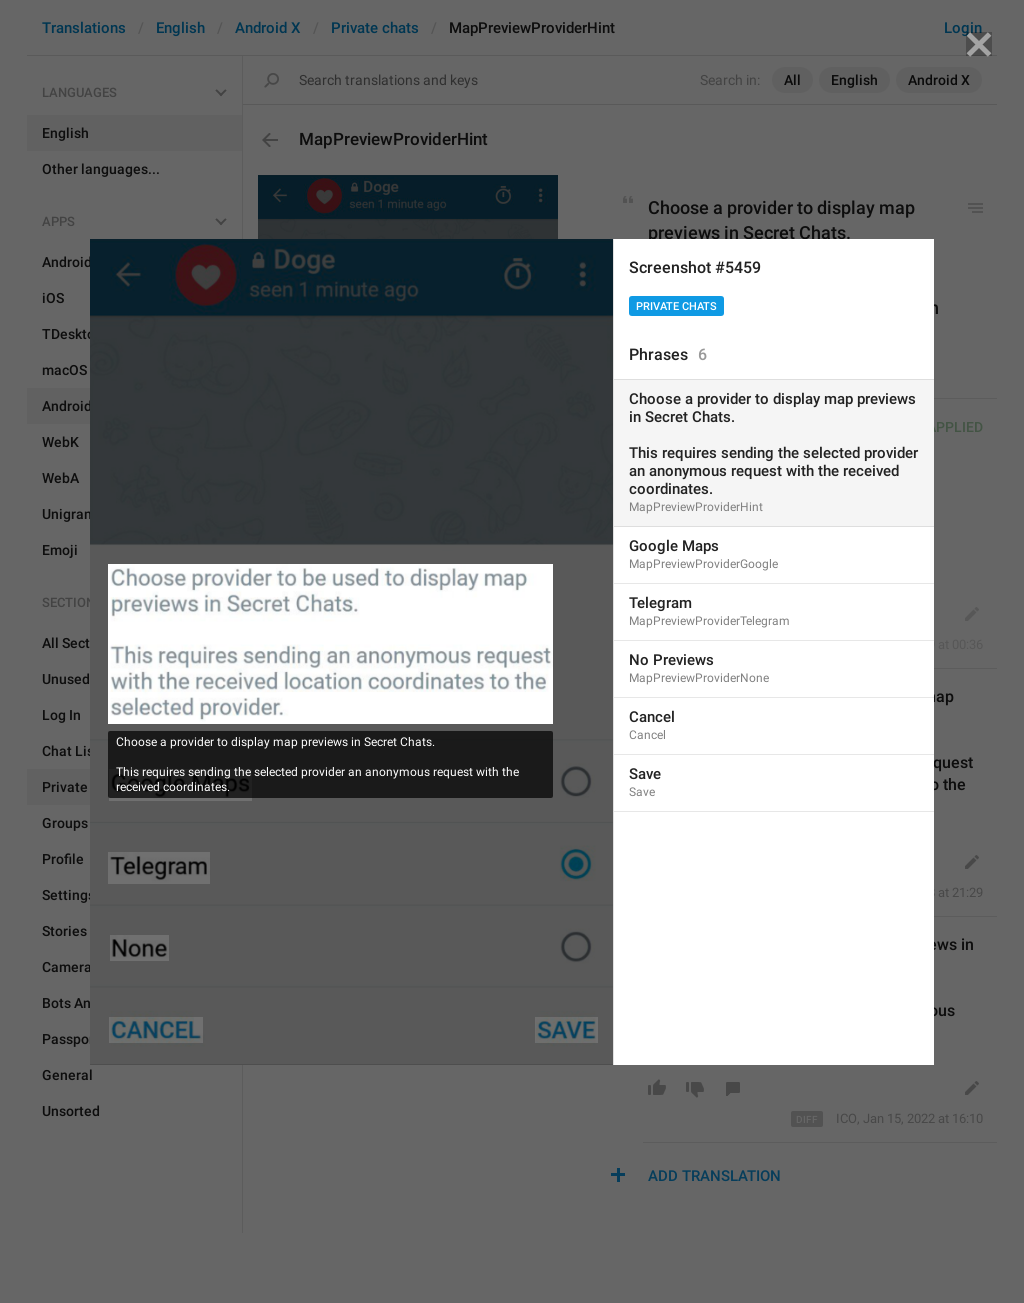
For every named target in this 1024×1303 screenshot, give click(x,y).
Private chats (676, 306)
